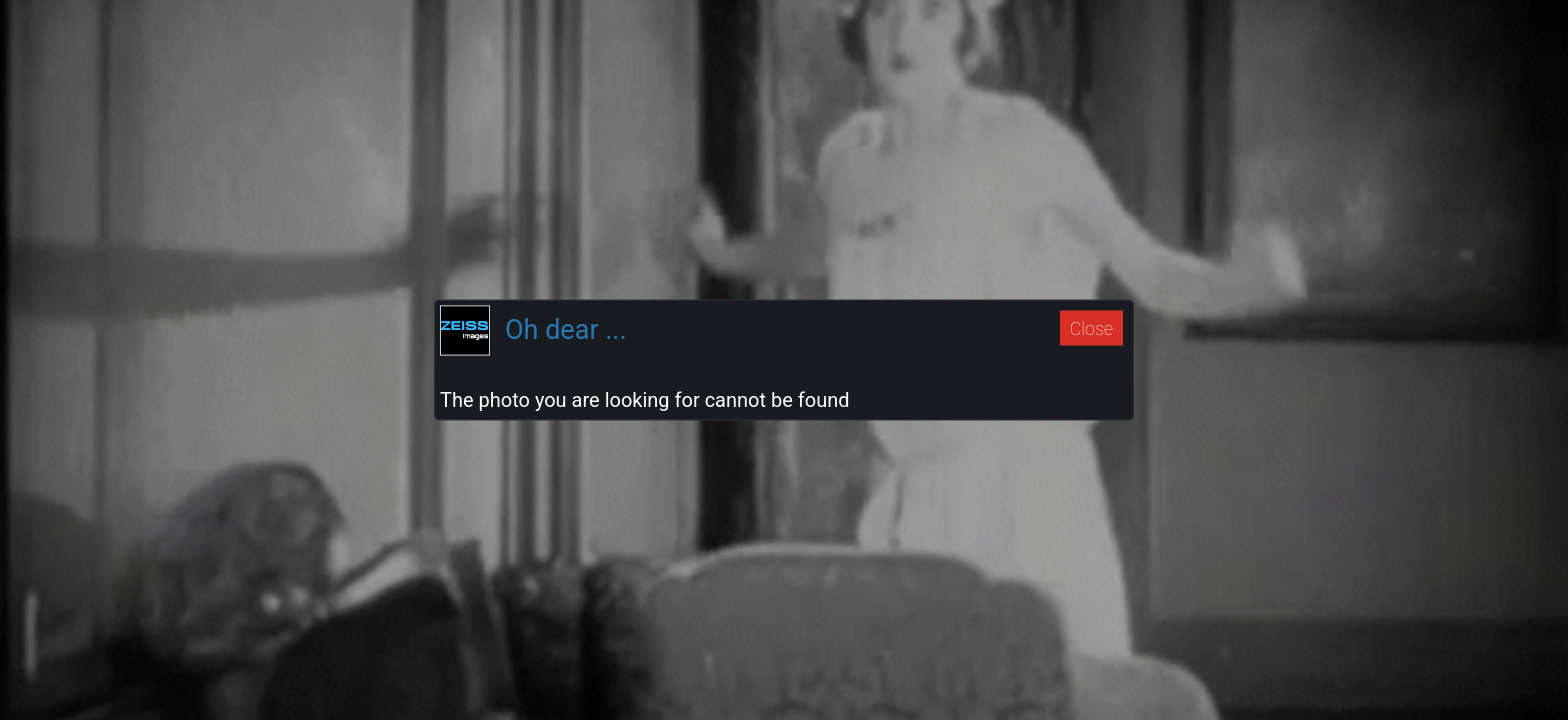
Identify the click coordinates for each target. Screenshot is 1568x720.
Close (1091, 327)
